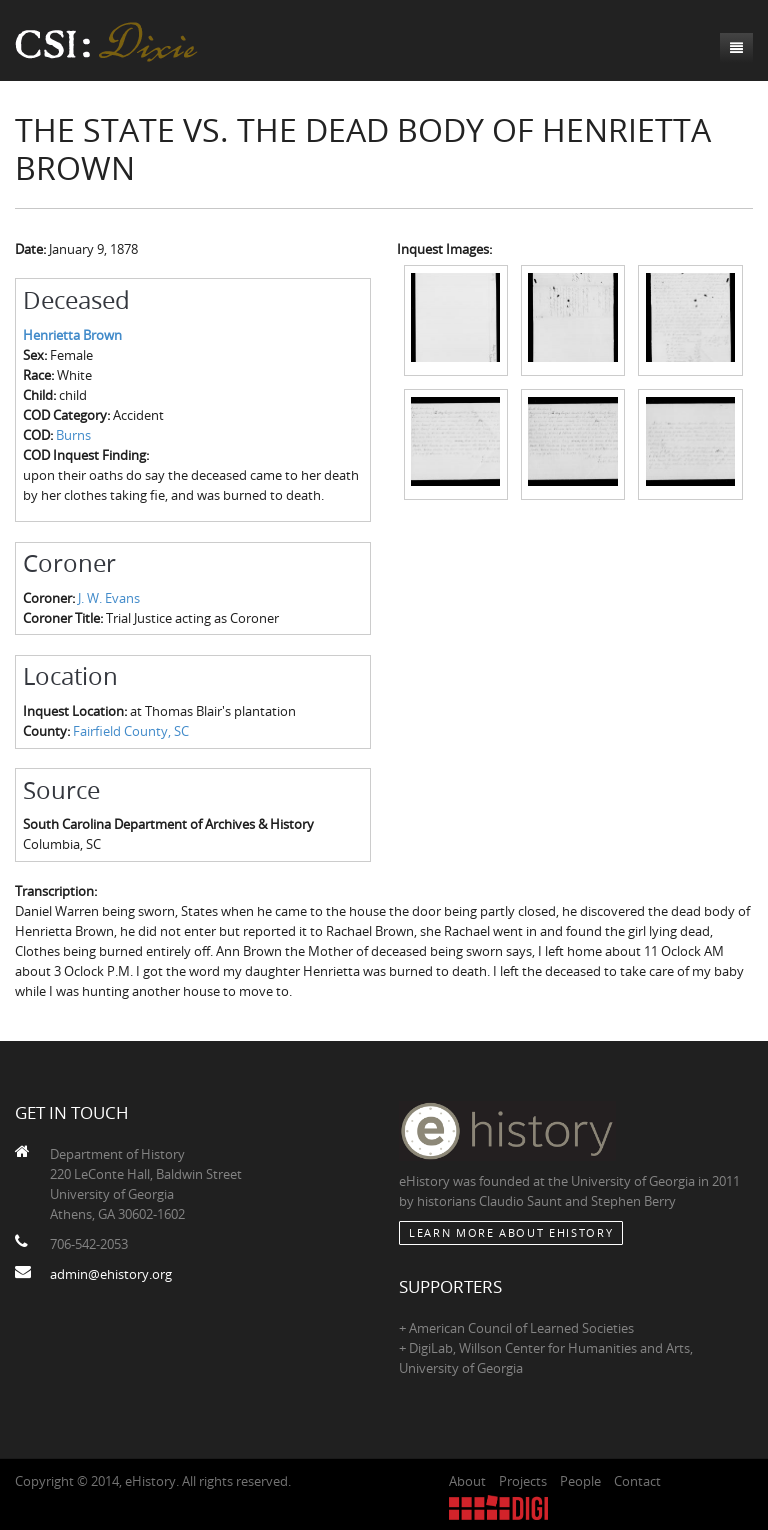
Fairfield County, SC (131, 731)
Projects (523, 1481)
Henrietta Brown (72, 335)
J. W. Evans (109, 598)
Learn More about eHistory (511, 1232)
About (467, 1481)
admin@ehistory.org (111, 1274)
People (580, 1481)
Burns (73, 435)
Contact (637, 1481)
